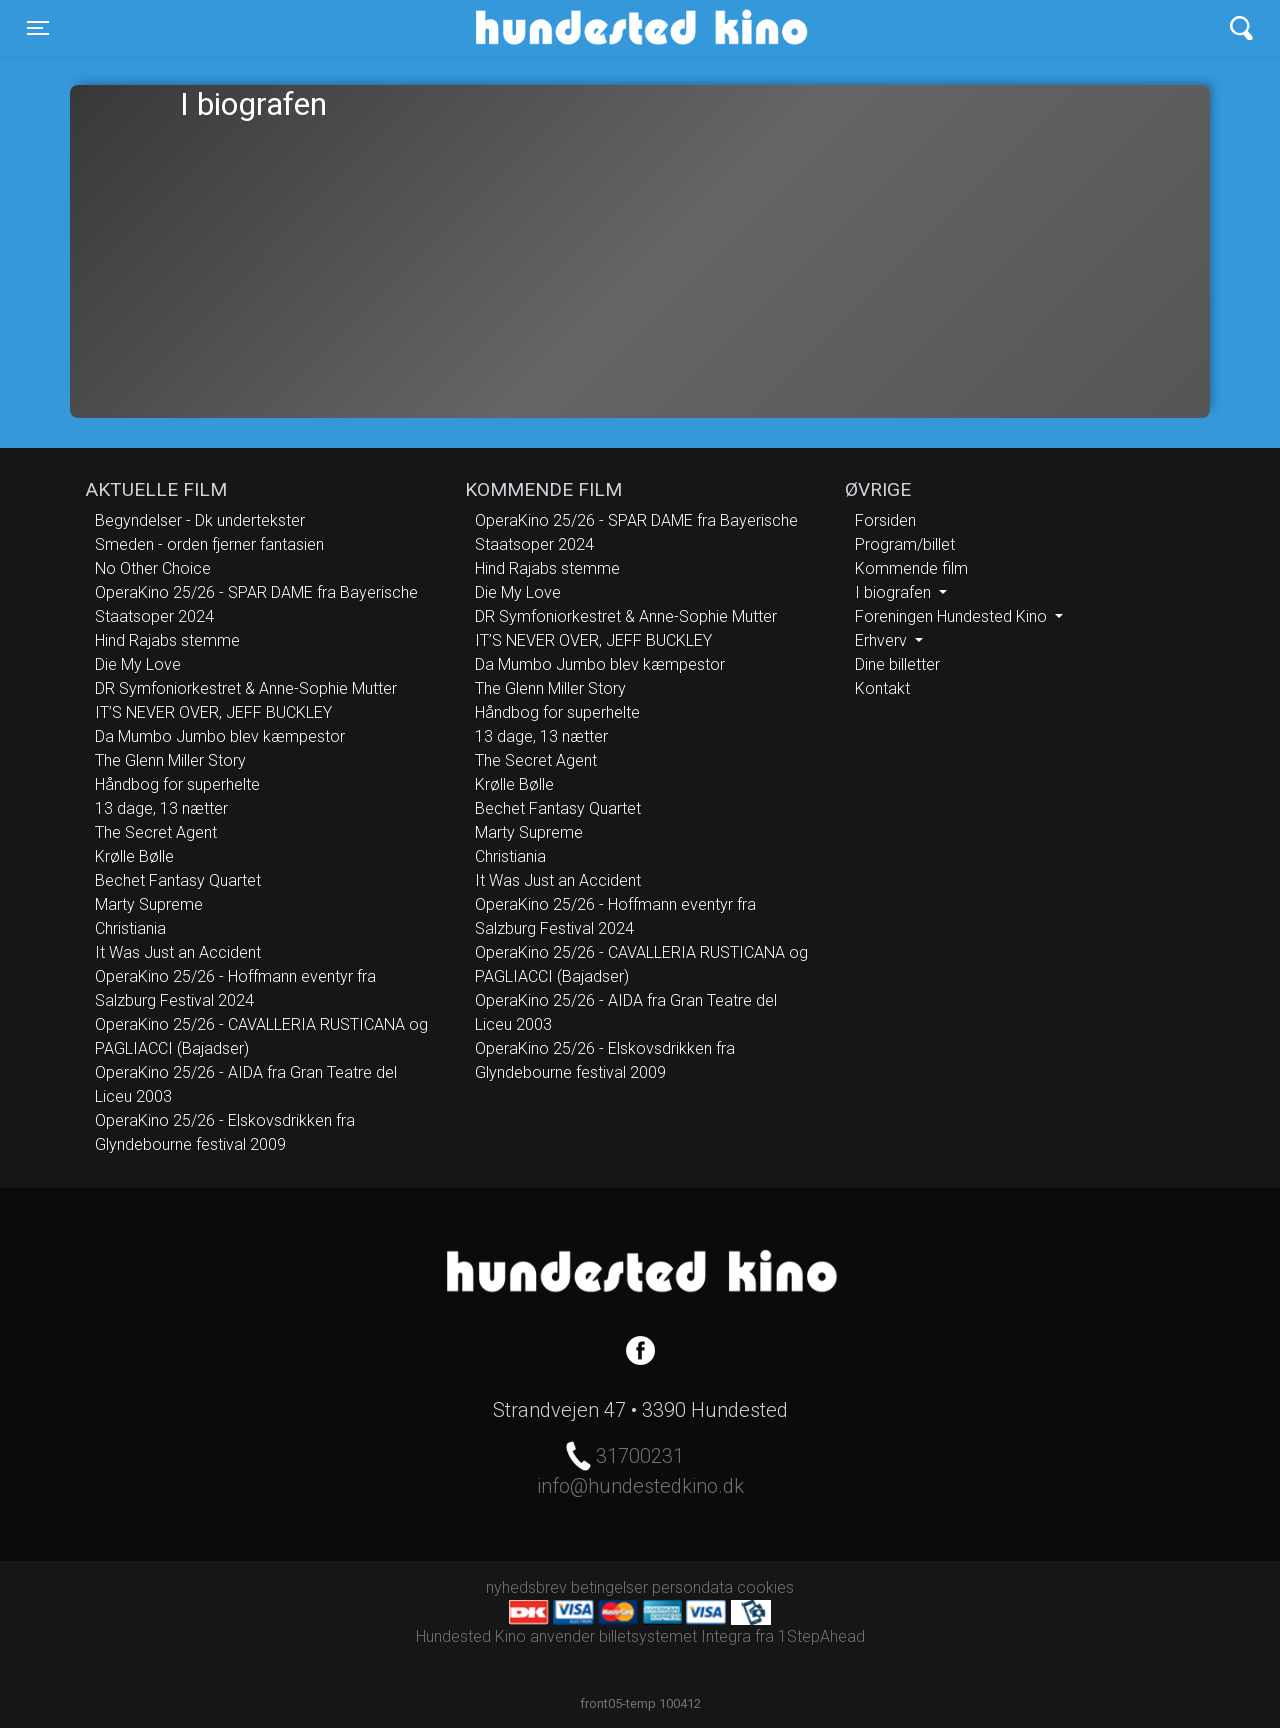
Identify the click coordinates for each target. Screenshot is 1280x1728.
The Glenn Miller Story (170, 760)
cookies (765, 1587)
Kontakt (882, 688)
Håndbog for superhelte (177, 784)
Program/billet (905, 544)
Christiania (130, 928)
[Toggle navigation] (38, 28)
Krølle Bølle (134, 856)
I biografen (895, 592)
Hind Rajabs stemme (167, 640)
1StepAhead (821, 1636)
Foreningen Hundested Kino (953, 616)
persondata (692, 1587)
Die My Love (138, 664)
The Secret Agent (156, 832)
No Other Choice (153, 568)
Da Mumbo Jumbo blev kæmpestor (220, 736)
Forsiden (885, 520)
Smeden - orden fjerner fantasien (209, 544)
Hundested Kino (545, 28)
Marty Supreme (149, 904)
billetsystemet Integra (675, 1636)
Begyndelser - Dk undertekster (200, 520)
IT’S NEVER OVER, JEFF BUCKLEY (213, 712)
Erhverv (883, 640)
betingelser (609, 1587)
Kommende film (911, 568)
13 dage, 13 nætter (161, 808)
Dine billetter (897, 664)
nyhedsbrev (526, 1587)
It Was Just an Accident (178, 952)
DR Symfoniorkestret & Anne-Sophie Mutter (246, 688)
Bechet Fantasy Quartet (178, 880)
